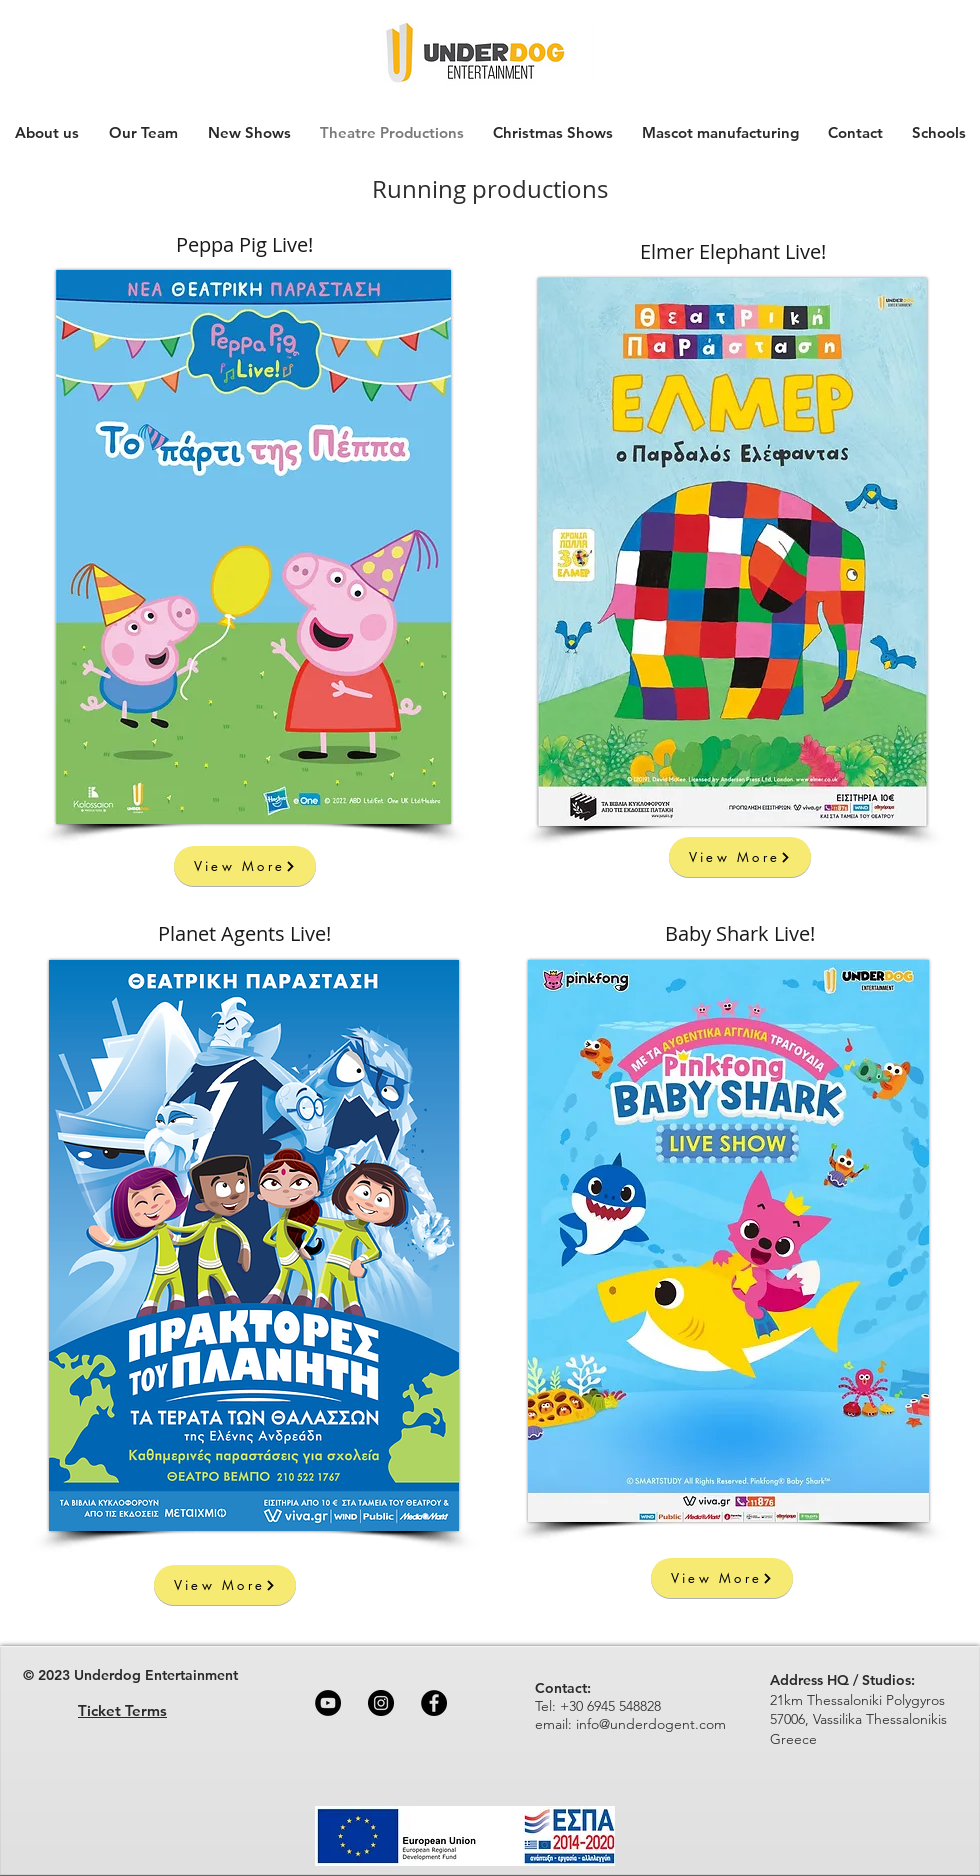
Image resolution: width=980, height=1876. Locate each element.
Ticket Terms (122, 1710)
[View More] (245, 866)
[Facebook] (434, 1703)
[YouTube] (328, 1703)
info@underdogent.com (651, 1724)
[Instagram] (381, 1703)
